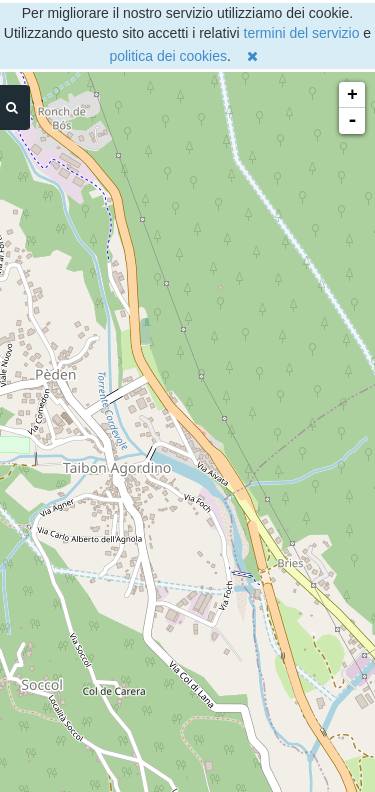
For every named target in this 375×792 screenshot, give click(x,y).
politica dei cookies (168, 56)
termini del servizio (302, 33)
